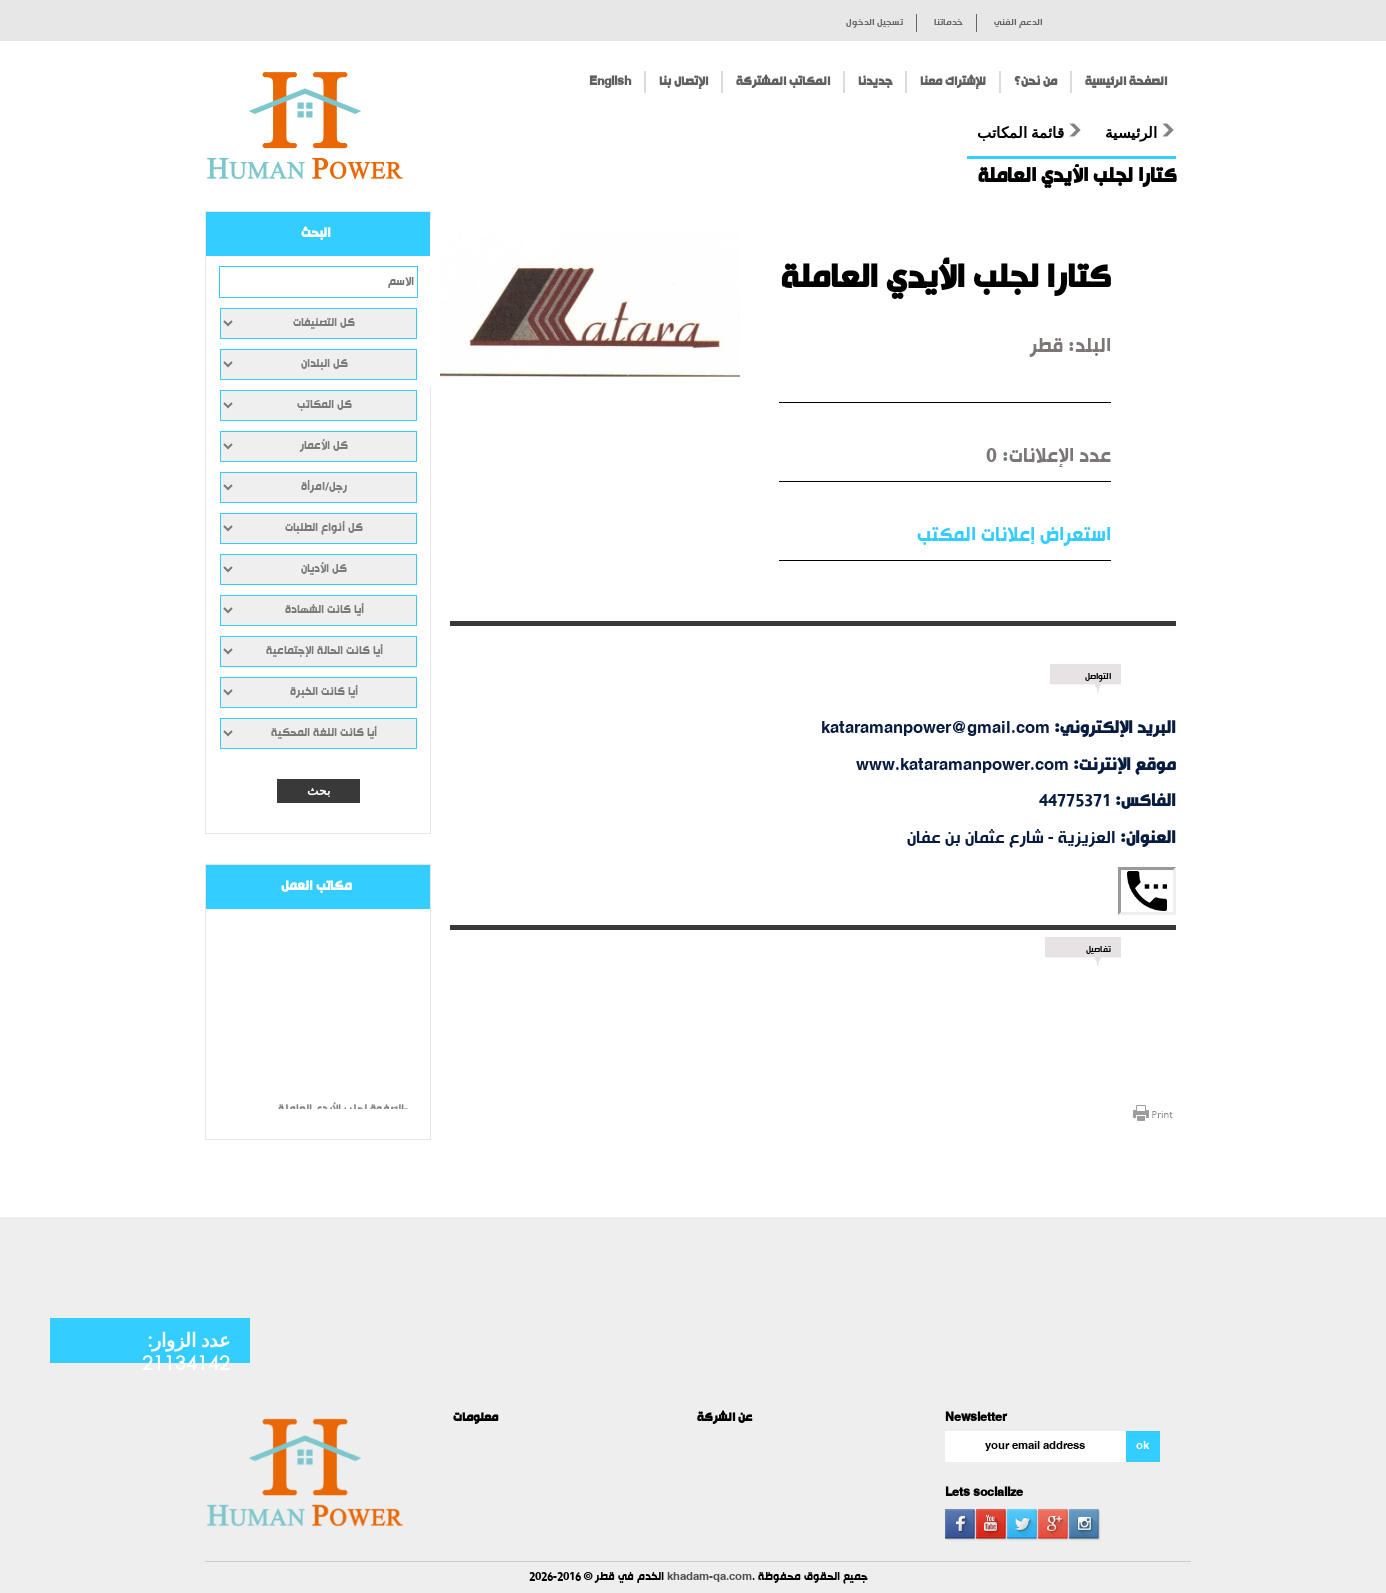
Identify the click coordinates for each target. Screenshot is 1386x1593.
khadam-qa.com (709, 1577)
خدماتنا (948, 23)
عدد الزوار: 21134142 (186, 1351)
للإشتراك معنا (953, 82)
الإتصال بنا (683, 82)
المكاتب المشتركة (783, 82)
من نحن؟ (1035, 82)
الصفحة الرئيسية (1126, 82)
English (610, 82)
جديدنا (875, 82)
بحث (318, 791)
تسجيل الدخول (874, 23)
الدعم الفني (1018, 23)
